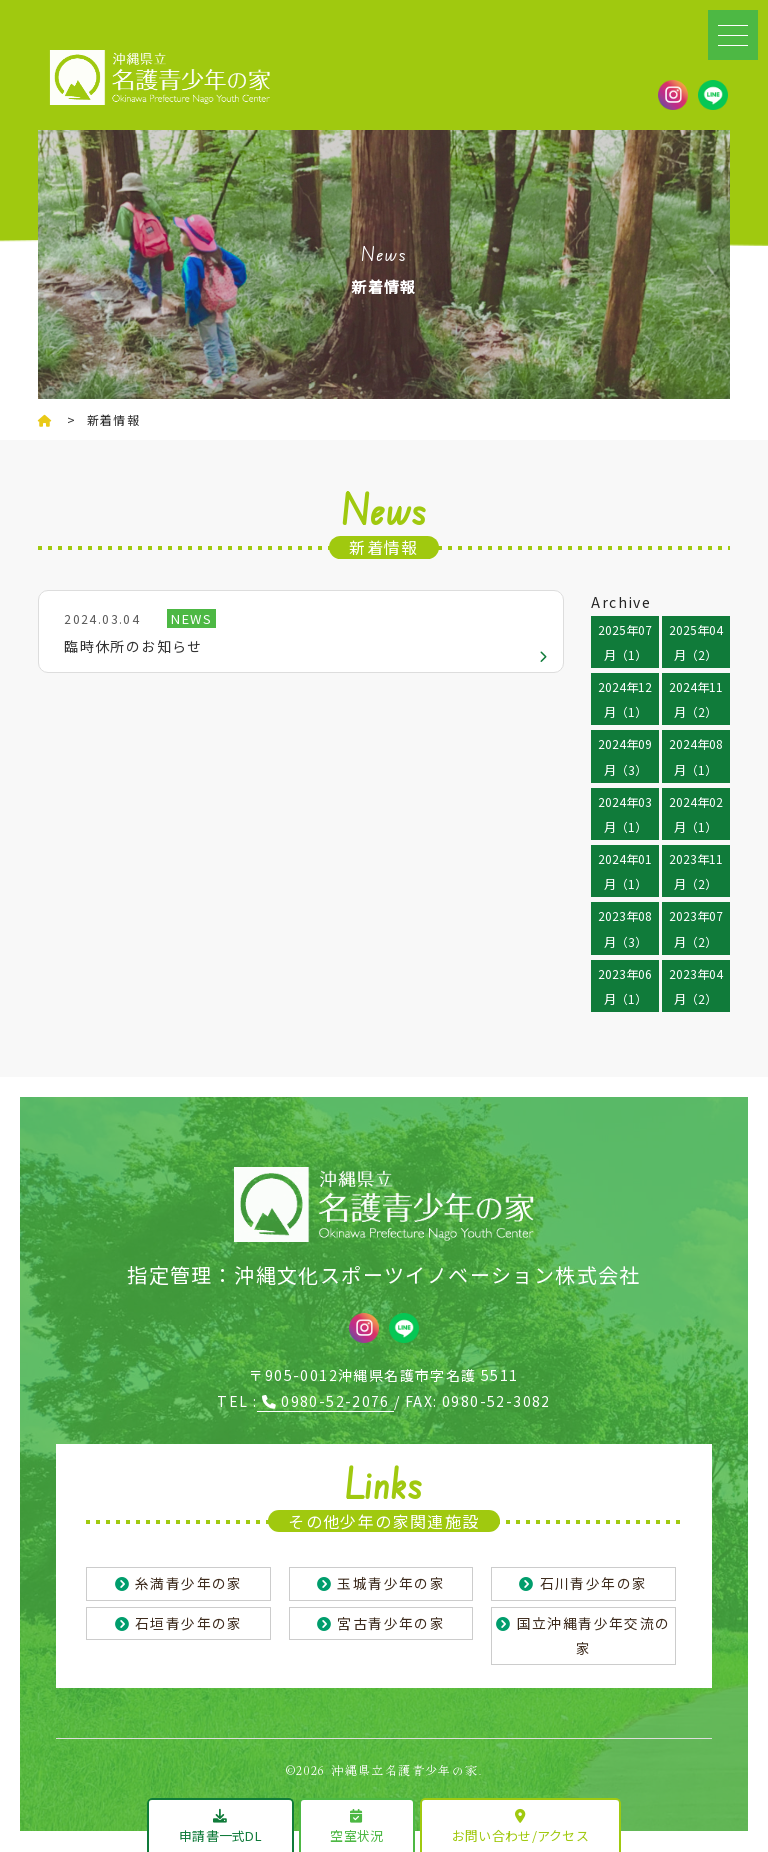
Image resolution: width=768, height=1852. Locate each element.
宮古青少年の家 (391, 1623)
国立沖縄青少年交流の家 (594, 1636)
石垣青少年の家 (189, 1623)
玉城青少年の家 (391, 1583)
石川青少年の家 (594, 1583)
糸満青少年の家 (189, 1583)
